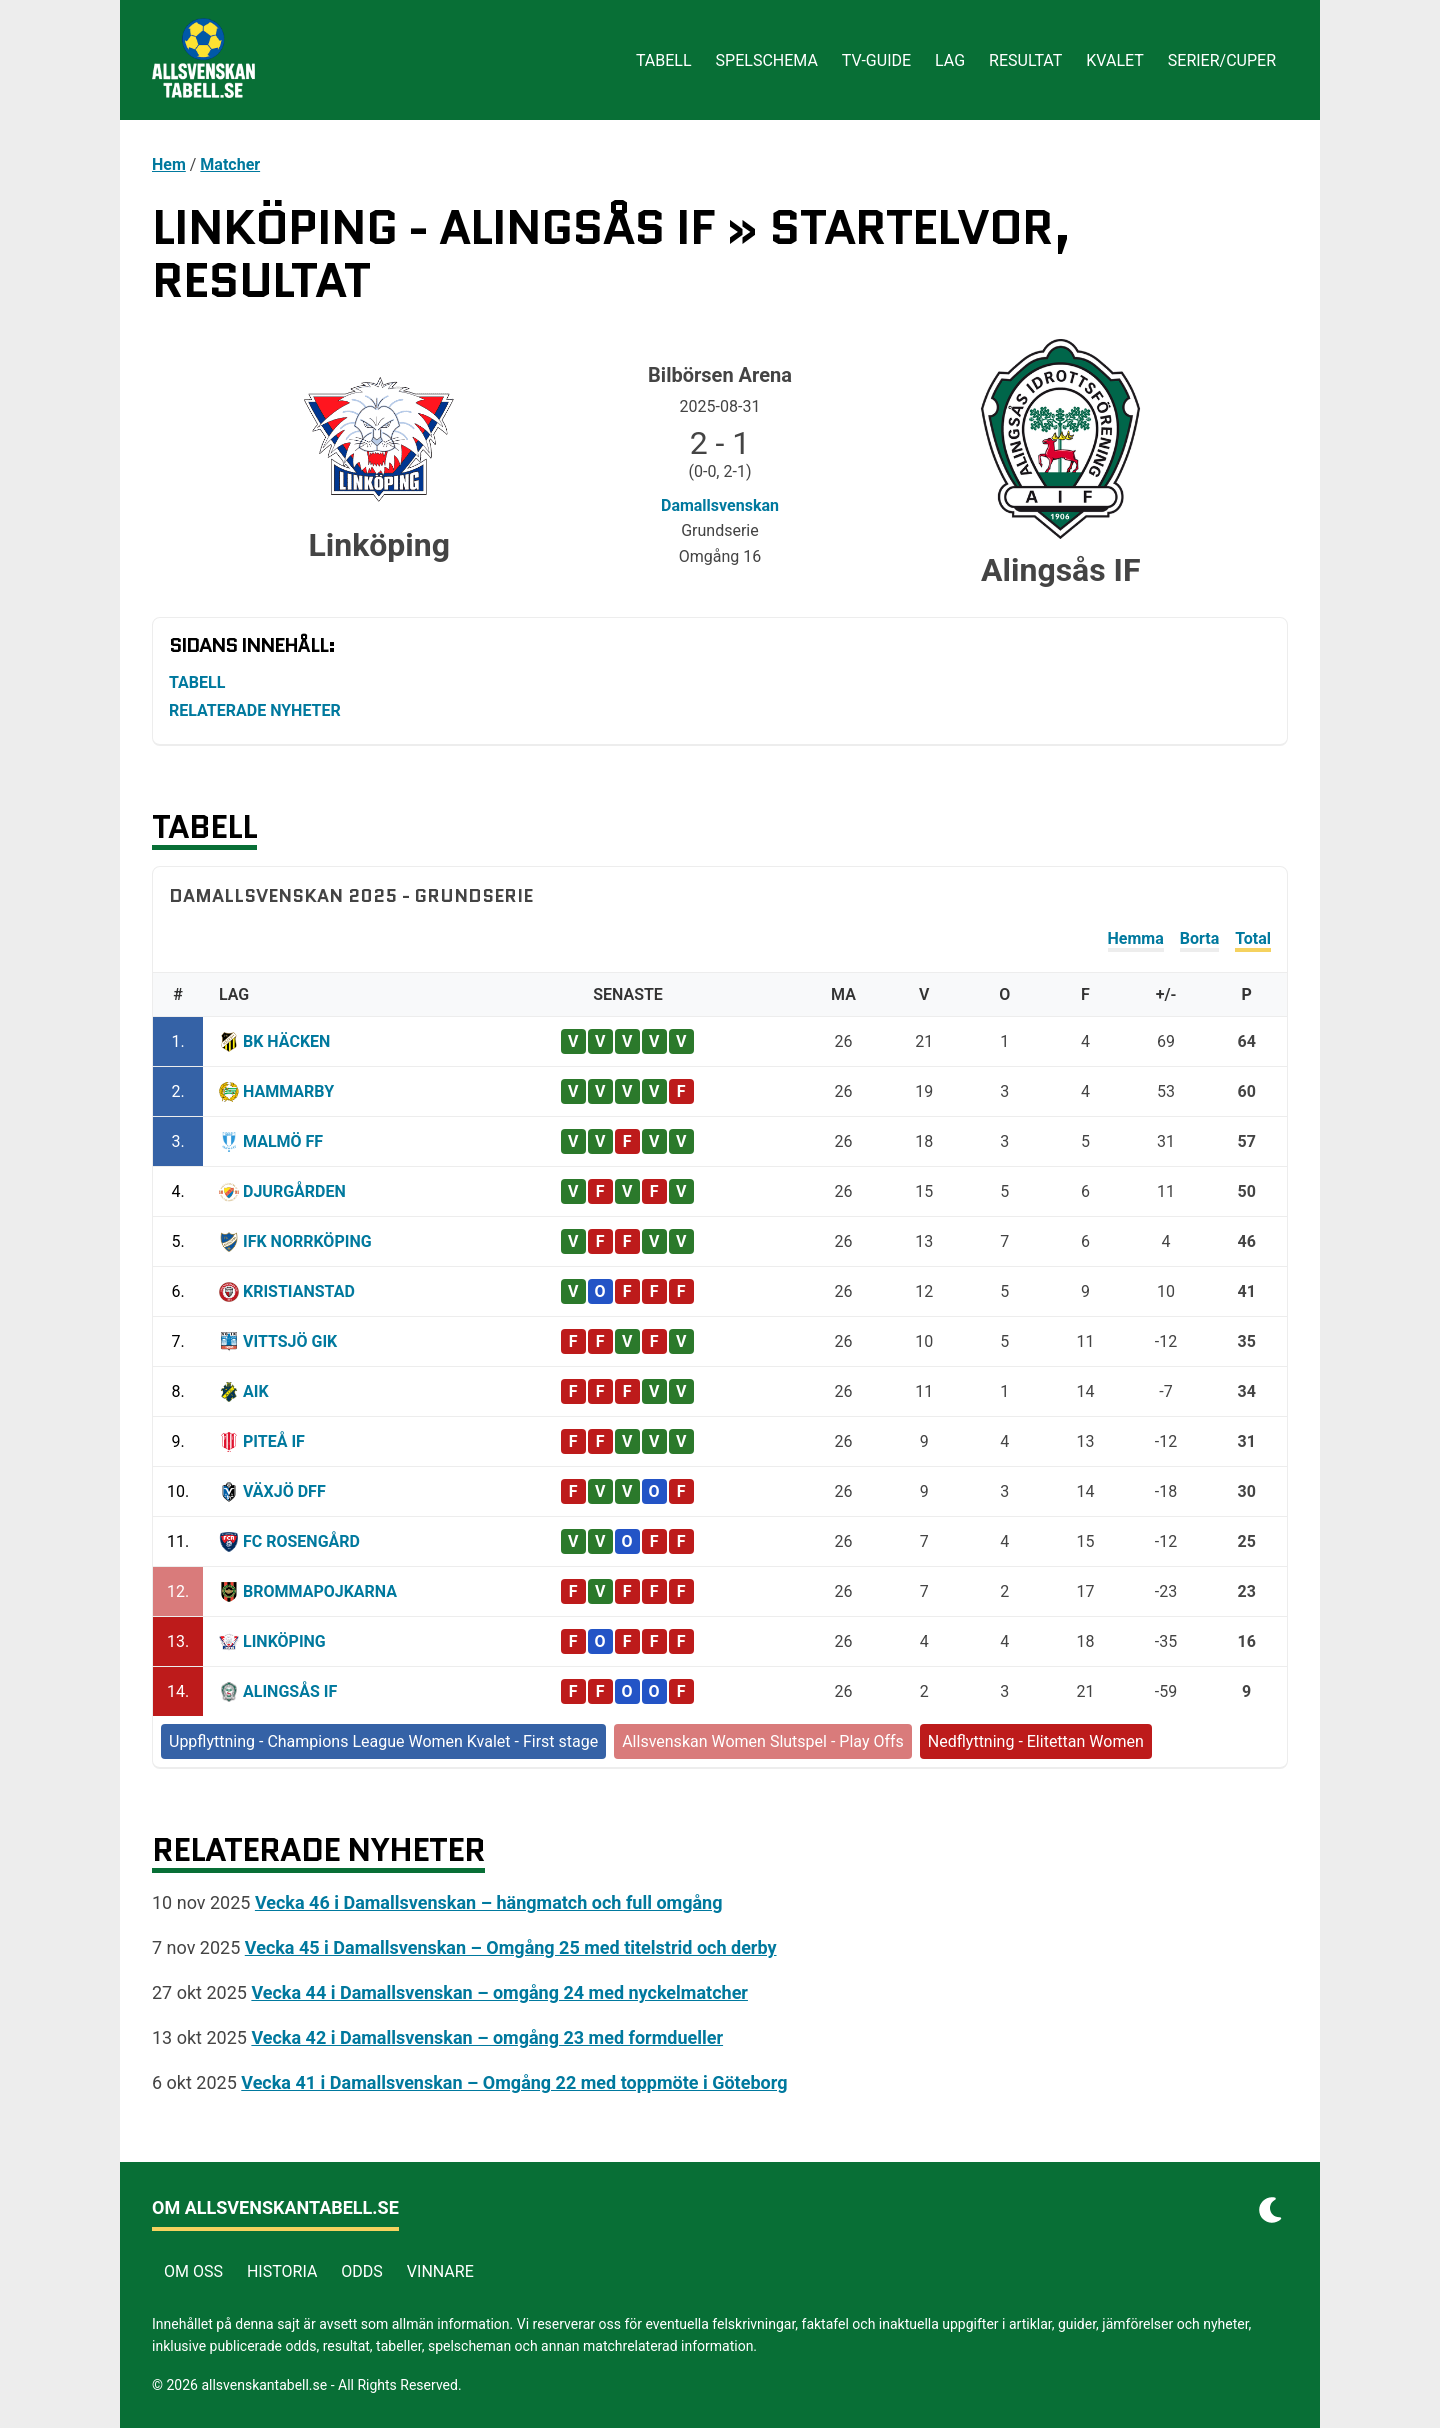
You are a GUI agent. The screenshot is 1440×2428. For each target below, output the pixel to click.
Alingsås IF (290, 1691)
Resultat (1025, 60)
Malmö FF (283, 1141)
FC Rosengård (301, 1541)
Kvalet (1115, 60)
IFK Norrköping (307, 1241)
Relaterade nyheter (255, 710)
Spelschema (767, 60)
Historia (282, 2271)
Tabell (664, 60)
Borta (1199, 938)
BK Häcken (286, 1041)
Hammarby (288, 1091)
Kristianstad (299, 1291)
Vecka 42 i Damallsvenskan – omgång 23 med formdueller (487, 2037)
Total (1253, 938)
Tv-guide (876, 60)
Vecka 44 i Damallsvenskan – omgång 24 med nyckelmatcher (499, 1992)
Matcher (230, 164)
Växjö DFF (284, 1491)
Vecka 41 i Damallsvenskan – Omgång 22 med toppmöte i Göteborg (514, 2082)
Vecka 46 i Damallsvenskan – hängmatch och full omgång (489, 1902)
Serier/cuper (1222, 60)
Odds (362, 2271)
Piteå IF (274, 1441)
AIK (256, 1391)
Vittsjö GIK (290, 1341)
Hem (169, 164)
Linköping (284, 1641)
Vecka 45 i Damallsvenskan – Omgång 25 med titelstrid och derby (511, 1947)
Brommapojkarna (320, 1591)
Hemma (1136, 938)
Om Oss (193, 2271)
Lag (950, 60)
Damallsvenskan (720, 505)
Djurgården (294, 1191)
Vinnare (440, 2271)
